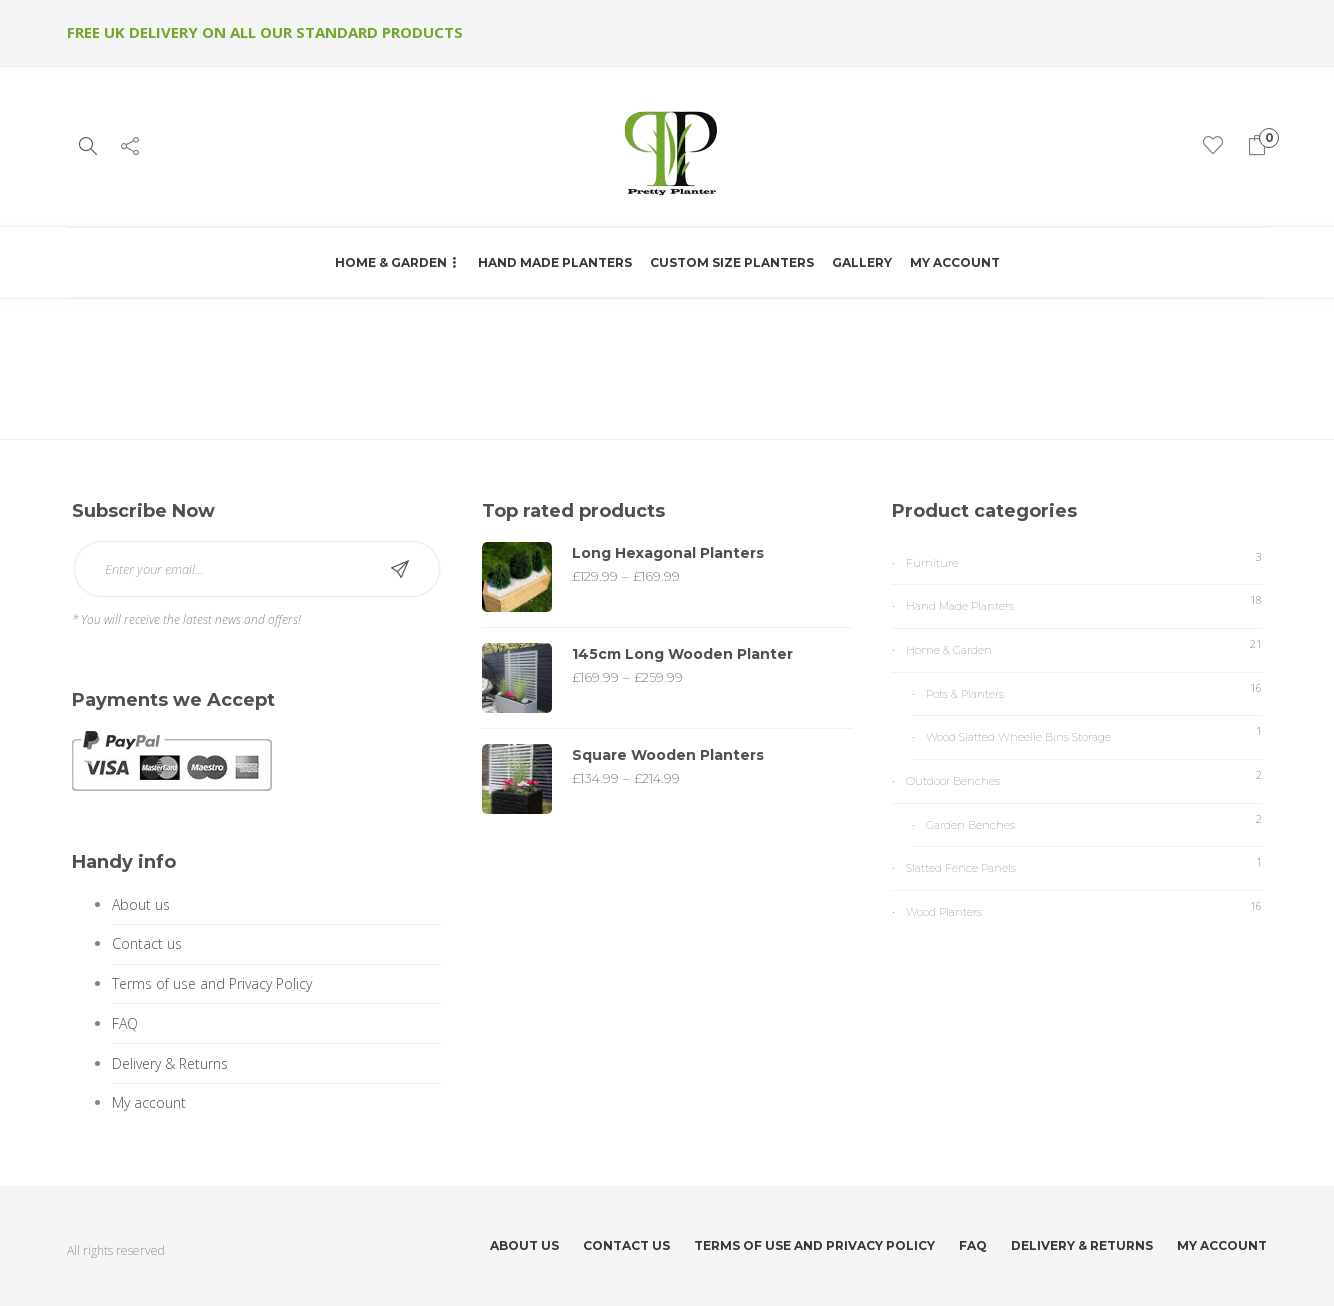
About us (141, 904)
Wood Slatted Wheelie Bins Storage (1018, 737)
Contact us (147, 943)
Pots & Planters (965, 694)
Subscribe (400, 569)
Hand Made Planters (555, 262)
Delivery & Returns (170, 1063)
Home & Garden (391, 262)
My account (955, 262)
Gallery (862, 262)
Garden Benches (970, 825)
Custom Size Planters (732, 262)
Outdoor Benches (953, 781)
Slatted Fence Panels (961, 868)
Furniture (932, 563)
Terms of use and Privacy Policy (212, 983)
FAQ (125, 1023)
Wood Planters (944, 912)
